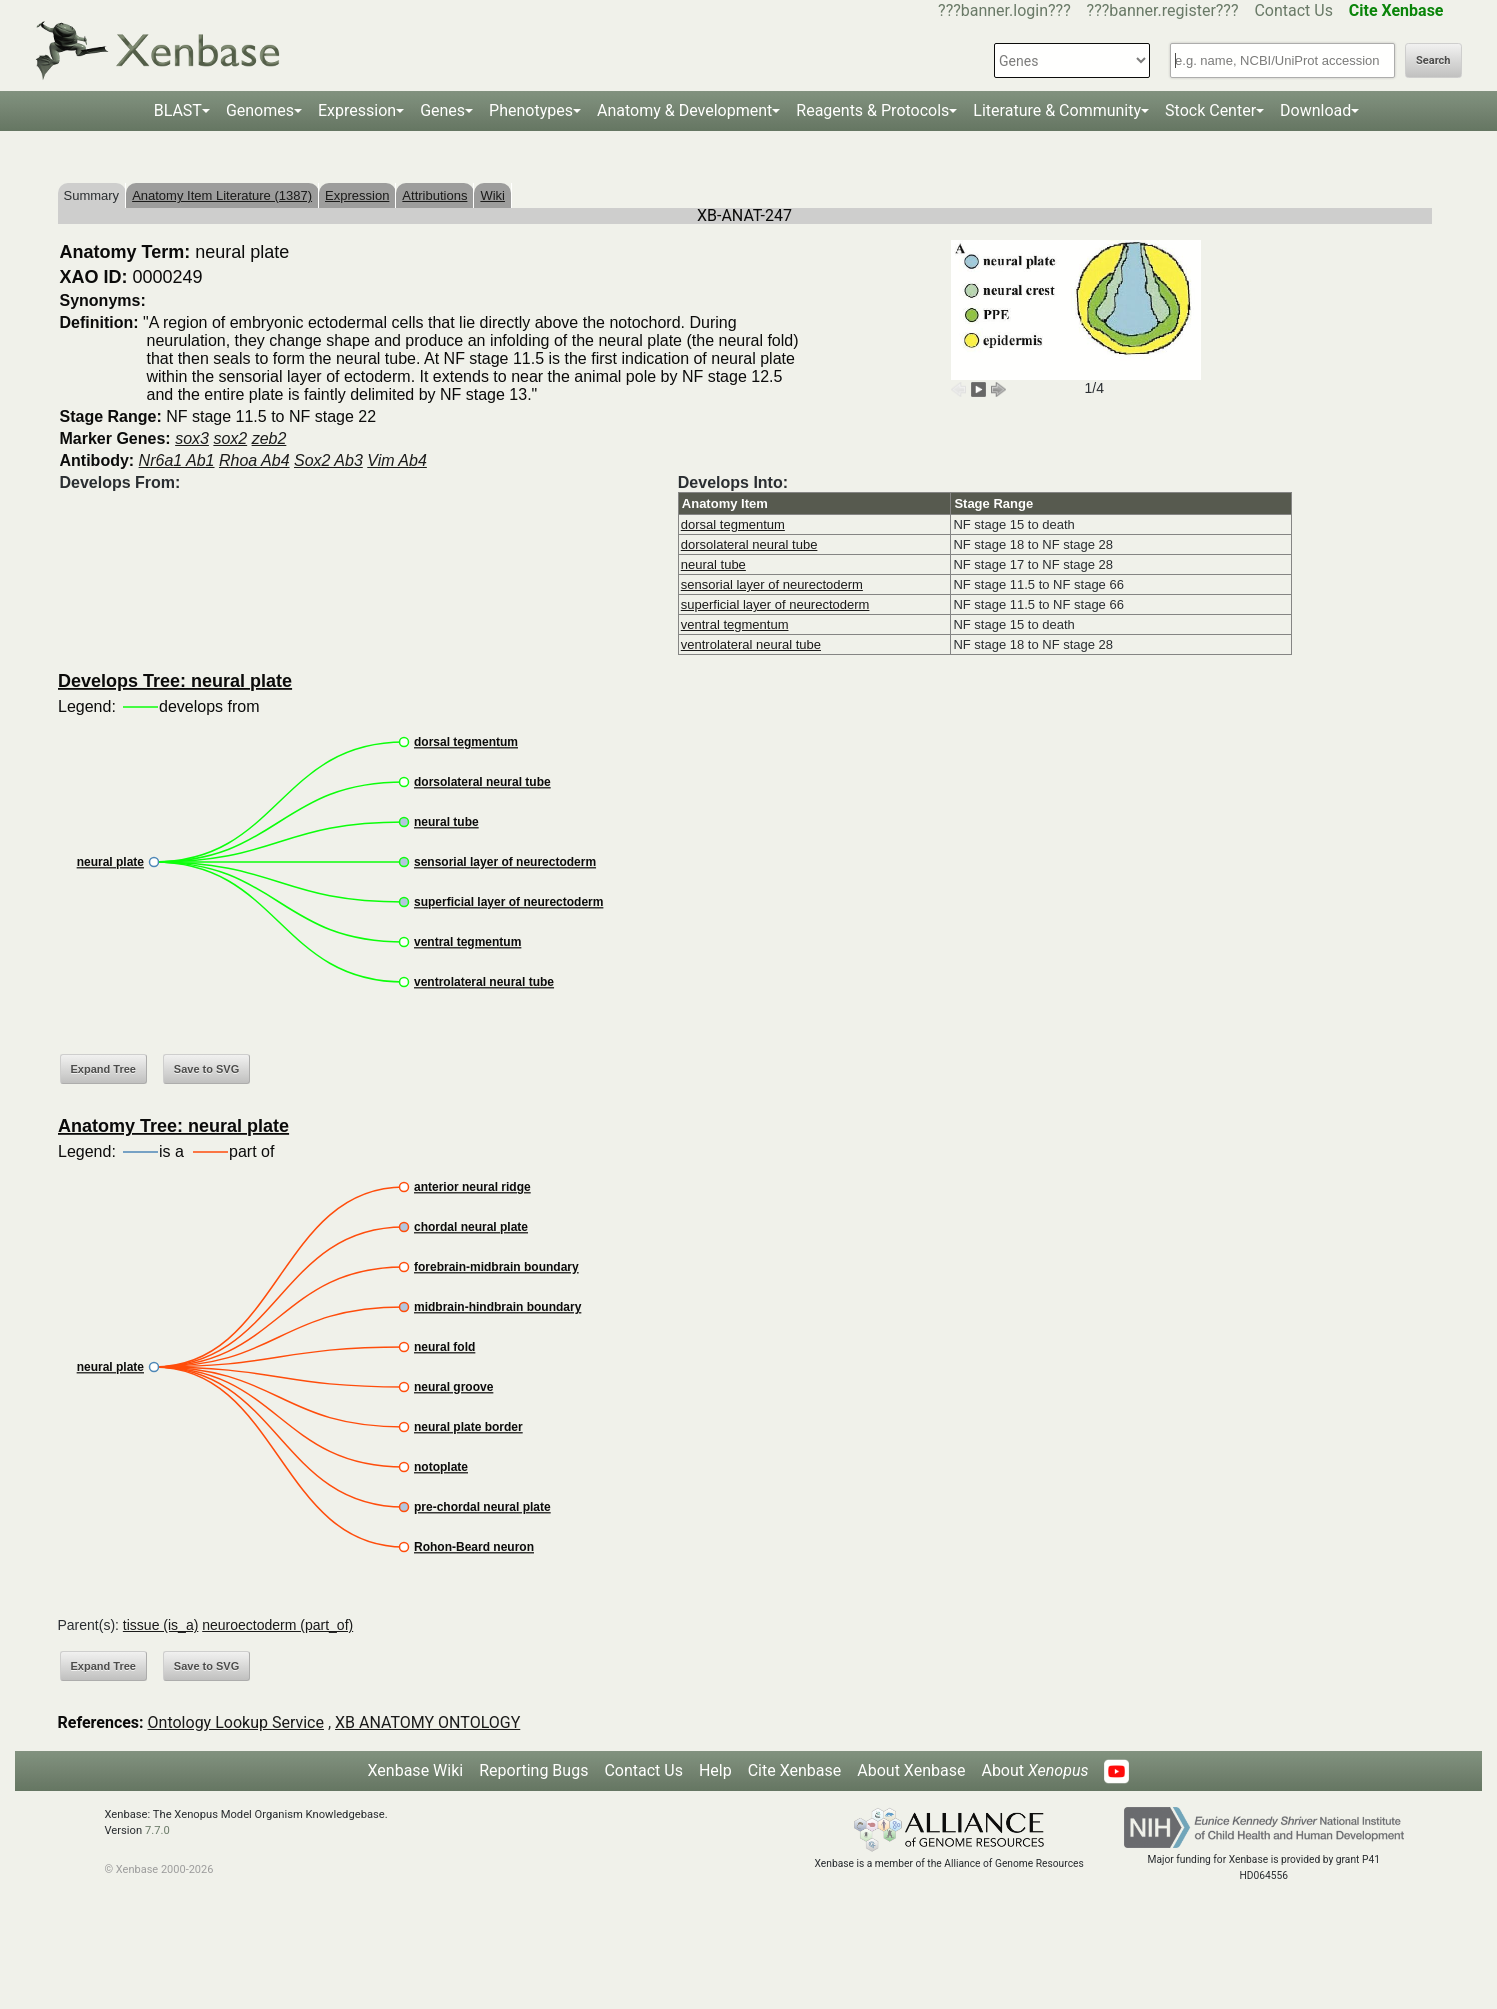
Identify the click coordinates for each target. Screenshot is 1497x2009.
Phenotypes (531, 110)
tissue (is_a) (160, 1625)
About (1034, 1770)
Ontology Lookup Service (236, 1722)
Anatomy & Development (684, 110)
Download (1315, 110)
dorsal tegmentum (733, 524)
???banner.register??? (1163, 10)
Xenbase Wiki (416, 1770)
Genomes (260, 110)
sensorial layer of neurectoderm (772, 584)
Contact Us (1293, 10)
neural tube (713, 564)
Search (1433, 60)
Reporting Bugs (533, 1770)
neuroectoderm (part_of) (277, 1625)
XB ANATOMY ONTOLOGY (427, 1722)
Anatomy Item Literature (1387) (222, 195)
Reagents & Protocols (872, 110)
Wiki (492, 195)
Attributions (434, 195)
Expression (357, 110)
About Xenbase (911, 1770)
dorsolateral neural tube (749, 544)
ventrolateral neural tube (751, 644)
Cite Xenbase (795, 1770)
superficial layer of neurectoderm (775, 604)
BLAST (178, 110)
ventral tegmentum (735, 624)
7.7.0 (157, 1830)
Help (715, 1770)
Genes (442, 110)
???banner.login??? (1004, 10)
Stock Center (1210, 110)
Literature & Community (1057, 110)
